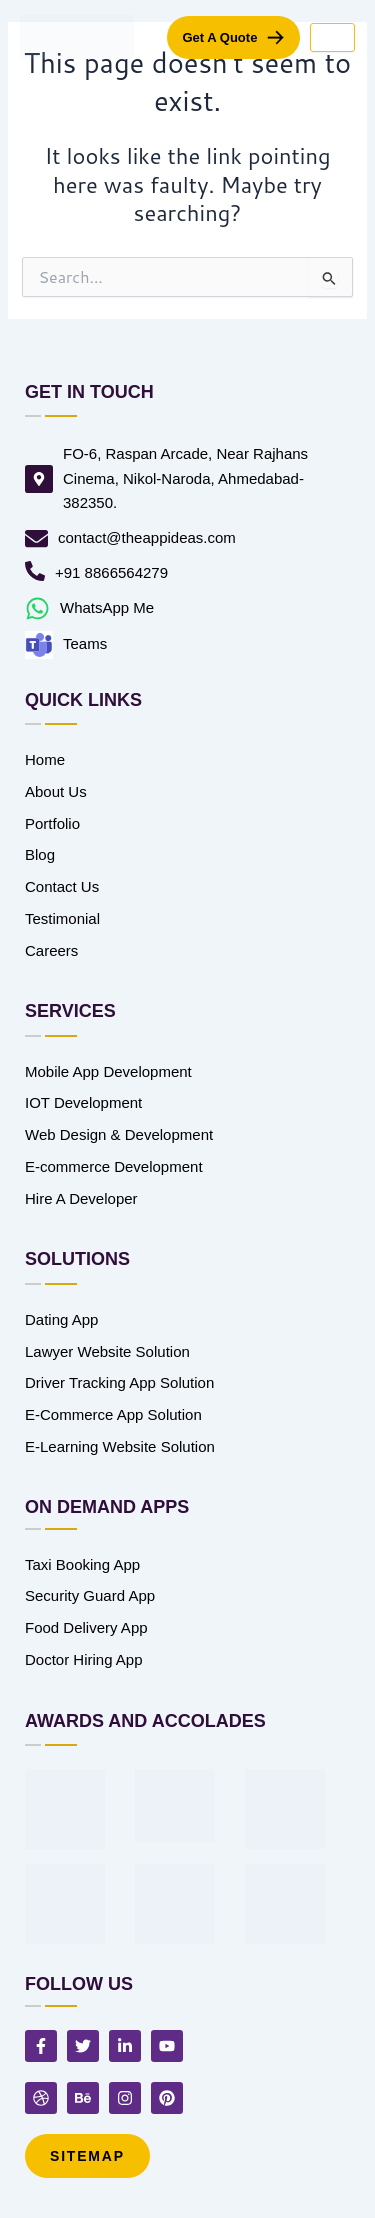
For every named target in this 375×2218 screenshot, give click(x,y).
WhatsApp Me (107, 607)
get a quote (219, 37)
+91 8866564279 (111, 572)
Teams (85, 643)
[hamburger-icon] (332, 37)
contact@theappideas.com (147, 537)
